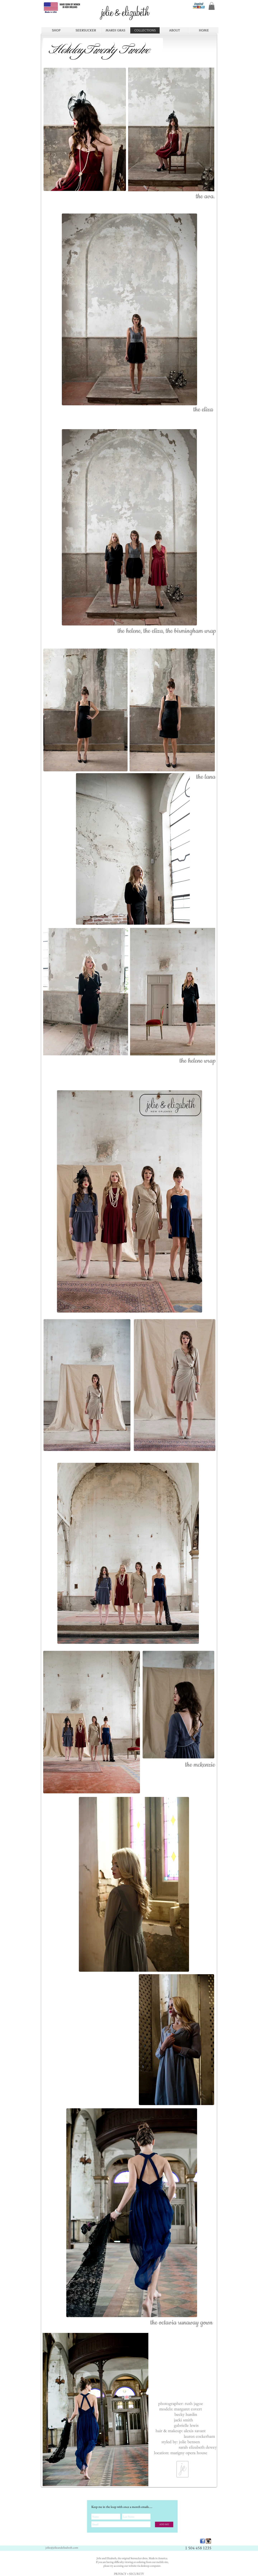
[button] (211, 6)
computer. (155, 2566)
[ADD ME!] (164, 2524)
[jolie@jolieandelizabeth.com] (61, 2548)
